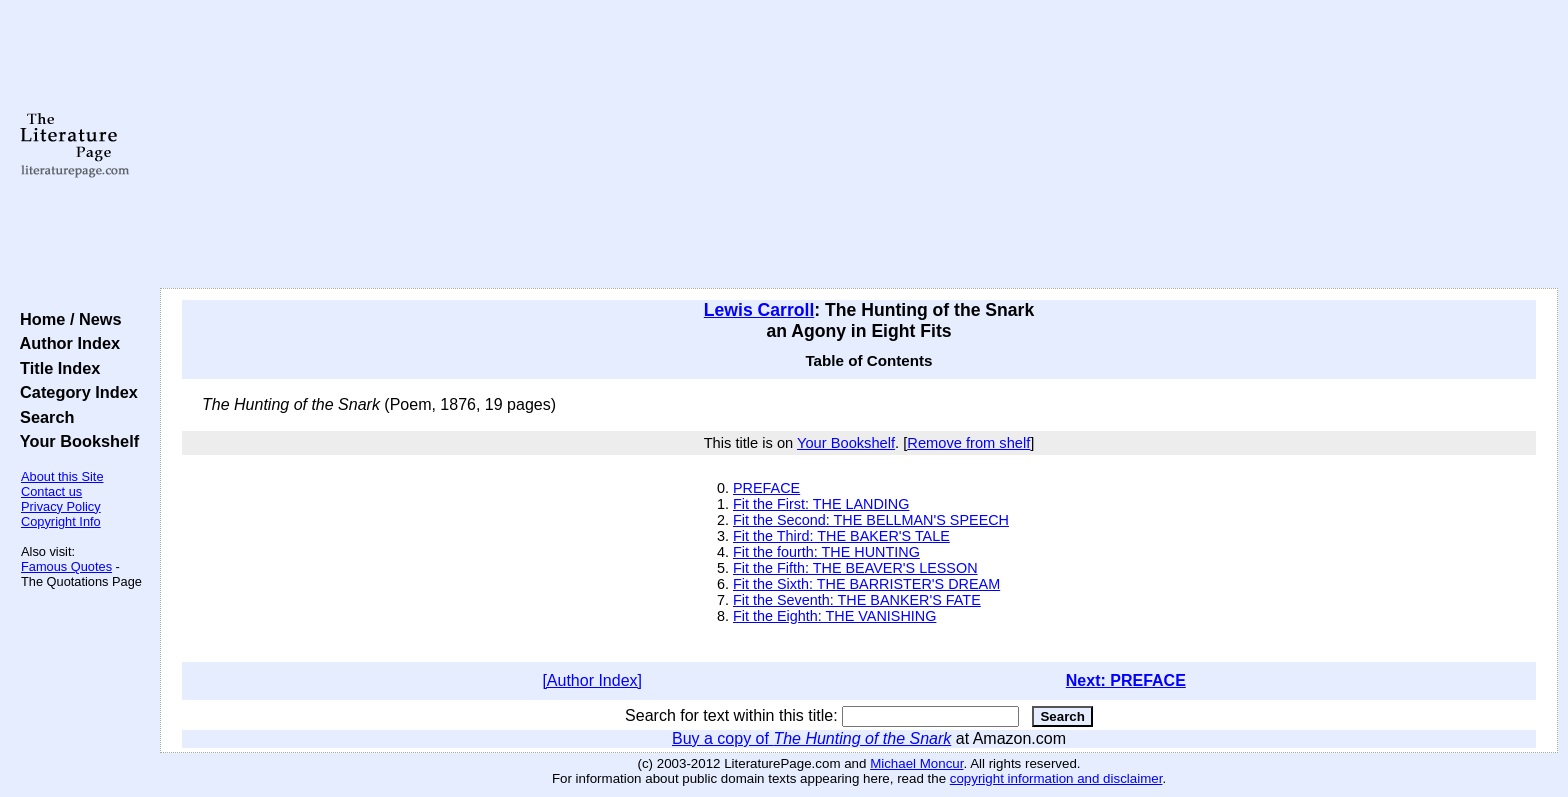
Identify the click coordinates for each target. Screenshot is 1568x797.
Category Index (74, 392)
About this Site (62, 476)
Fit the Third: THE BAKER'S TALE (841, 536)
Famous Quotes (66, 566)
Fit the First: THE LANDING (821, 504)
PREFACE (766, 488)
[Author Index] (592, 680)
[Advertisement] (859, 145)
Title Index (55, 368)
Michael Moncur (916, 763)
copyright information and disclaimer (1056, 778)
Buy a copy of (811, 738)
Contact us (51, 491)
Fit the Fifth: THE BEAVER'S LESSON (855, 568)
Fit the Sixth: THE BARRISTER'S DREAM (866, 584)
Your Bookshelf (75, 441)
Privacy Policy (61, 506)
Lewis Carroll (759, 310)
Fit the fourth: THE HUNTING (826, 552)
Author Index (65, 343)
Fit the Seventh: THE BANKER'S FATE (857, 600)
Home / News (66, 319)
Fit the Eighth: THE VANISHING (834, 616)
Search (42, 417)
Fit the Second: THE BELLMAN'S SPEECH (871, 520)
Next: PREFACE (1126, 680)
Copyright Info (61, 521)
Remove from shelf (968, 443)
